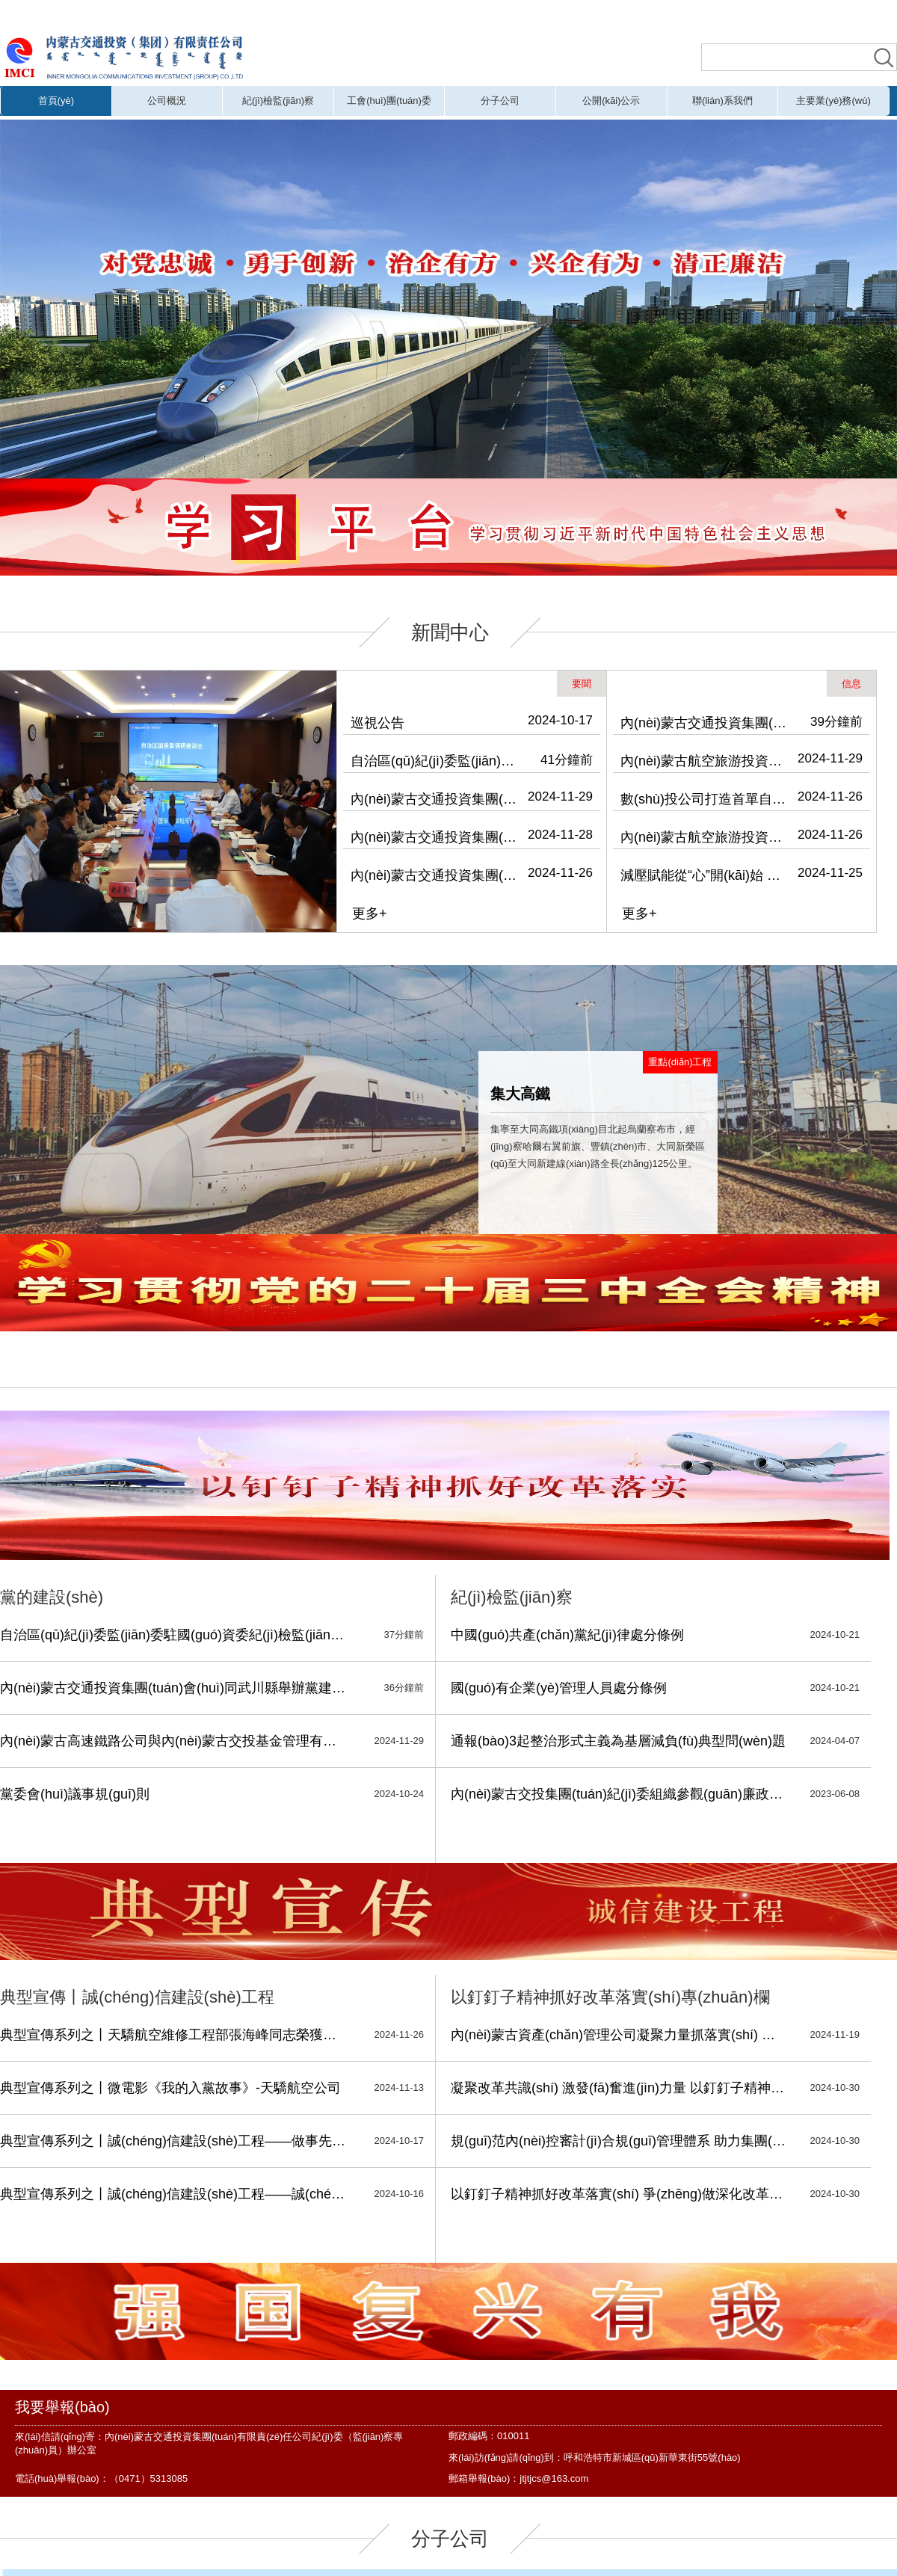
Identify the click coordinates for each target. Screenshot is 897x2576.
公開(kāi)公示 (611, 100)
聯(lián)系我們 (722, 100)
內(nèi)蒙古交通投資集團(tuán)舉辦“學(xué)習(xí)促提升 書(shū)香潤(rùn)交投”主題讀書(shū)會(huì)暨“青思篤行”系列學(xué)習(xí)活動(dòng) (705, 722)
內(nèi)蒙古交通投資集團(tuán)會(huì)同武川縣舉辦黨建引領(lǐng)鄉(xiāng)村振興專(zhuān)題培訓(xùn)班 (435, 799)
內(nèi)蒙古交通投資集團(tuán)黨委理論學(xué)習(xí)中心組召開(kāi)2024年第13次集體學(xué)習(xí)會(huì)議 (435, 837)
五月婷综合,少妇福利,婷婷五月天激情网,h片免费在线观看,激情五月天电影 (317, 12)
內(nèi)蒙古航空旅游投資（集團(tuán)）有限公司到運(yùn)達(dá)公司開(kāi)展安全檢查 (705, 761)
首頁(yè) (56, 100)
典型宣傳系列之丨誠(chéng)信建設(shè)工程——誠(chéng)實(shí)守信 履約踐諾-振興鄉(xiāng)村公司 (174, 2194)
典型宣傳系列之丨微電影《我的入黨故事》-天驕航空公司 (170, 2087)
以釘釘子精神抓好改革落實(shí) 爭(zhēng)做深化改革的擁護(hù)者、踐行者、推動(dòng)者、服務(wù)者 (619, 2194)
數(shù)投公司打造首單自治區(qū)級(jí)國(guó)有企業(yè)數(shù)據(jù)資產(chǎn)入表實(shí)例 (705, 799)
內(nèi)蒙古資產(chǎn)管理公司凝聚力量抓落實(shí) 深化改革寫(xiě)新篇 (619, 2034)
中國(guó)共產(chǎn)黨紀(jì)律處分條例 (567, 1634)
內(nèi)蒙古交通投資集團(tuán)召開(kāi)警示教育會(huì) (435, 875)
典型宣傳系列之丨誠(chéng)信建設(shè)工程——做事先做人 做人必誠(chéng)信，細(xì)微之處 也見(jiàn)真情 (174, 2140)
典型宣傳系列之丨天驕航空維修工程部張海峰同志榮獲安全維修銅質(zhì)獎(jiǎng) (174, 2034)
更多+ (369, 913)
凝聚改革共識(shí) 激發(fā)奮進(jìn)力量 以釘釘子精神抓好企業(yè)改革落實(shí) (619, 2087)
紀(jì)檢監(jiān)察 (278, 100)
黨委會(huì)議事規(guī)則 (75, 1794)
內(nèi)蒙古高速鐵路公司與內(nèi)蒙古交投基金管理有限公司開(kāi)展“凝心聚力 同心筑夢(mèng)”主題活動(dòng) (174, 1741)
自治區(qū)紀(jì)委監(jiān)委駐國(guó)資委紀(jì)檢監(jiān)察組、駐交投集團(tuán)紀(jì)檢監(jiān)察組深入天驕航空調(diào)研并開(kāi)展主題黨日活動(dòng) (435, 761)
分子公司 (500, 100)
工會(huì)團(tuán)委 (389, 100)
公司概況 (166, 100)
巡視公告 (377, 722)
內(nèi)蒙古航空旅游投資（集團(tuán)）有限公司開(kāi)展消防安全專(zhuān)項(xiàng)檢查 (705, 837)
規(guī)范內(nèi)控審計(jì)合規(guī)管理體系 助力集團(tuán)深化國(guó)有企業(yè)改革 (619, 2140)
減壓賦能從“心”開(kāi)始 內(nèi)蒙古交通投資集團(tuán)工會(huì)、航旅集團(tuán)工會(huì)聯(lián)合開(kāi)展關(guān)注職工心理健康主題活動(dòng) (705, 875)
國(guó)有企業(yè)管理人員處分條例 (559, 1687)
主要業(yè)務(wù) (833, 100)
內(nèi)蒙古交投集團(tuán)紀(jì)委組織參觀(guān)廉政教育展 (619, 1794)
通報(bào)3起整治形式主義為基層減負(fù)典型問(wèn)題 (618, 1741)
